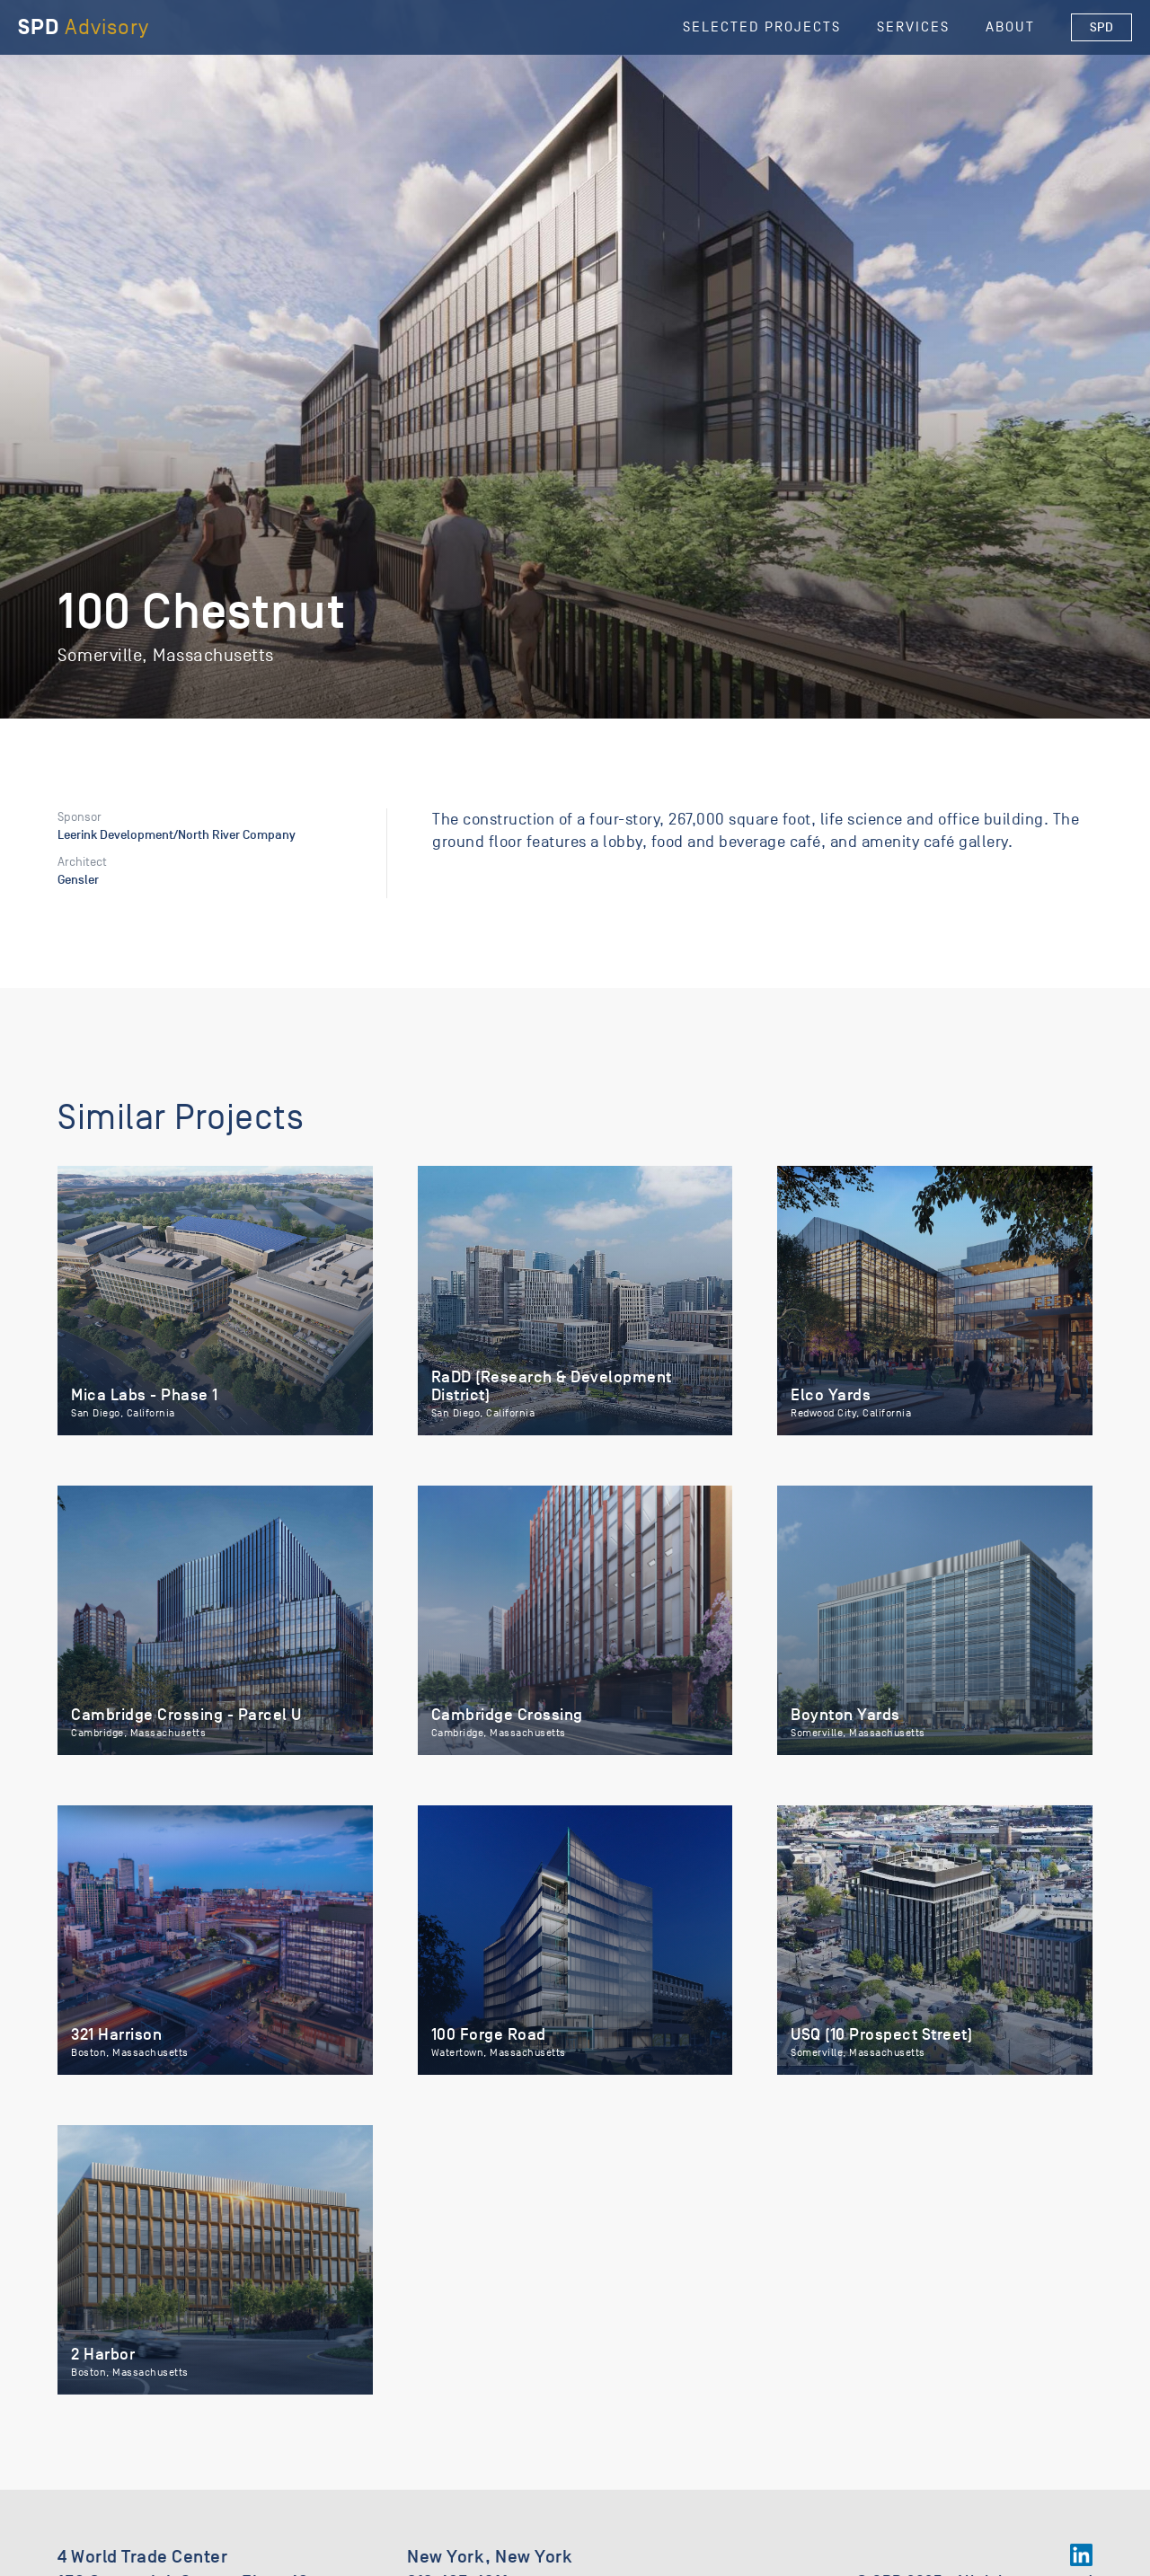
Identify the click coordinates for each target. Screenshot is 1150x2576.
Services (913, 27)
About (1010, 27)
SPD (1102, 27)
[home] (83, 27)
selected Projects (762, 27)
